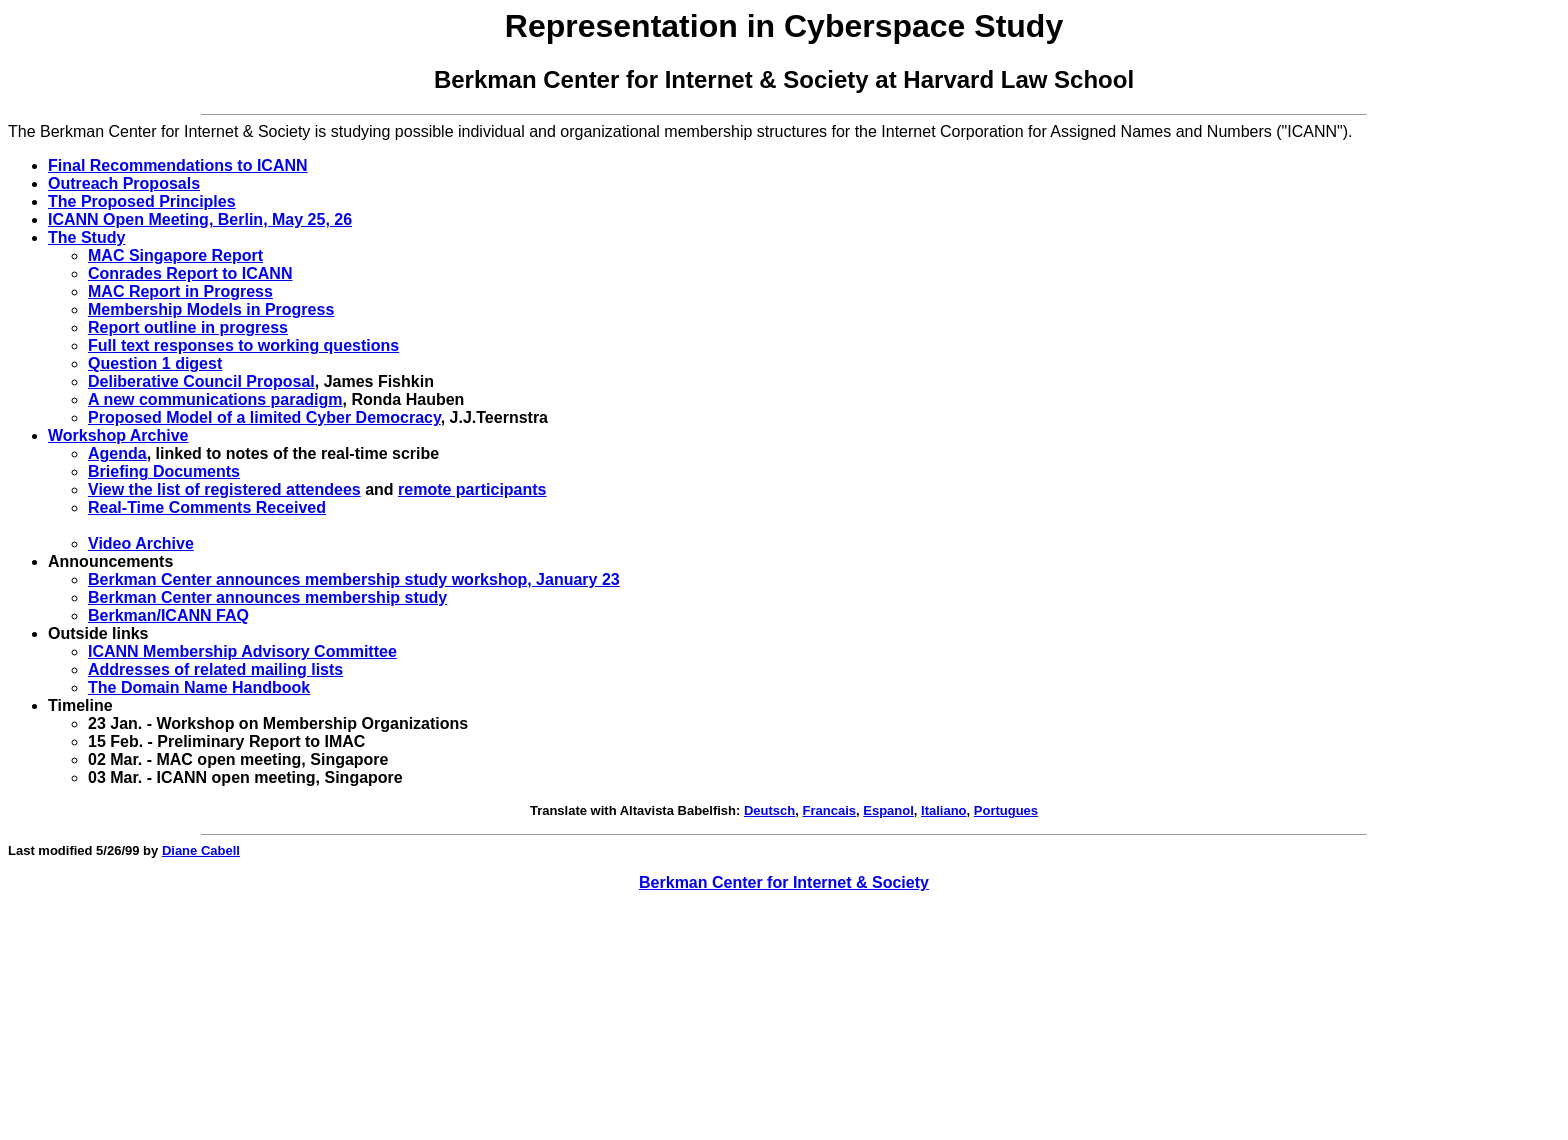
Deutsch (769, 810)
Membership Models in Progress (211, 309)
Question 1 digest (155, 363)
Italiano (944, 810)
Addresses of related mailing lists (215, 669)
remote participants (472, 489)
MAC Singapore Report (175, 255)
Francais (829, 810)
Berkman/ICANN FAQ (168, 615)
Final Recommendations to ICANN (178, 165)
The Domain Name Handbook (199, 687)
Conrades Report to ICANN (190, 273)
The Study (86, 237)
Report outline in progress (188, 327)
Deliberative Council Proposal (201, 381)
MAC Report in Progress (180, 291)
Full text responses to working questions (243, 345)
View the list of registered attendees (224, 489)
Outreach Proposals (124, 183)
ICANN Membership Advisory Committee (242, 651)
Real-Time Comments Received (207, 507)
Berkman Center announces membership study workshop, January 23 (354, 579)
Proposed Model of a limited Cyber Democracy (264, 417)
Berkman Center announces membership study (267, 597)
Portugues (1006, 810)
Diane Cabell (201, 850)
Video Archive (141, 543)
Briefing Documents (164, 471)
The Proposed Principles (142, 201)
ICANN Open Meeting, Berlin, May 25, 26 (200, 219)
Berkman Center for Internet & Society (784, 882)
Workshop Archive (118, 435)
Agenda (117, 453)
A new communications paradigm (215, 399)
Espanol (888, 810)
